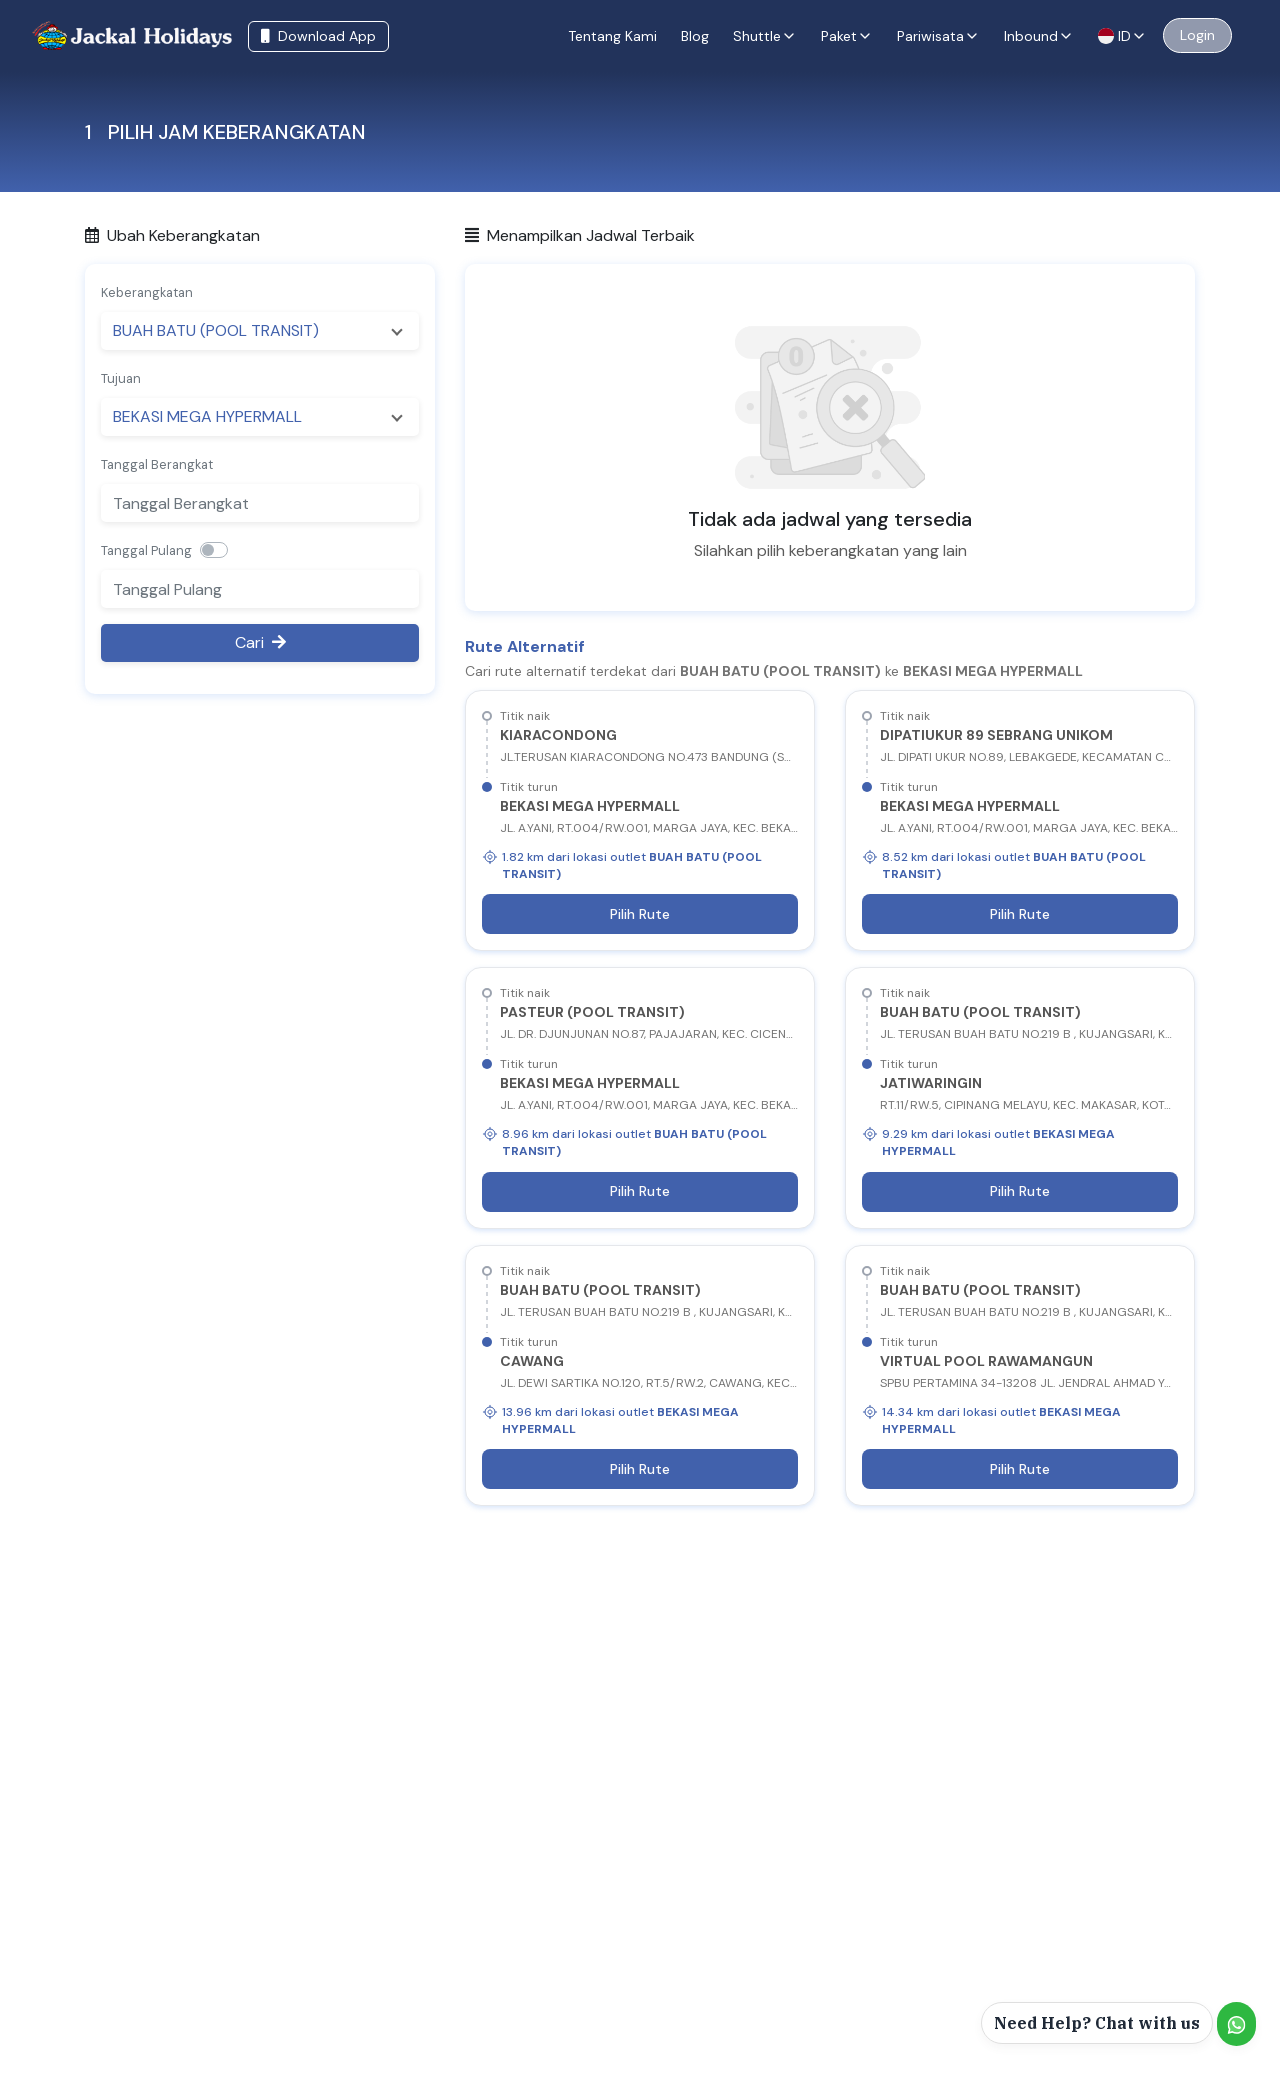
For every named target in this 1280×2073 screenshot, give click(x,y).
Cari (260, 642)
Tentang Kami (612, 36)
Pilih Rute (640, 914)
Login (1197, 35)
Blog (695, 36)
